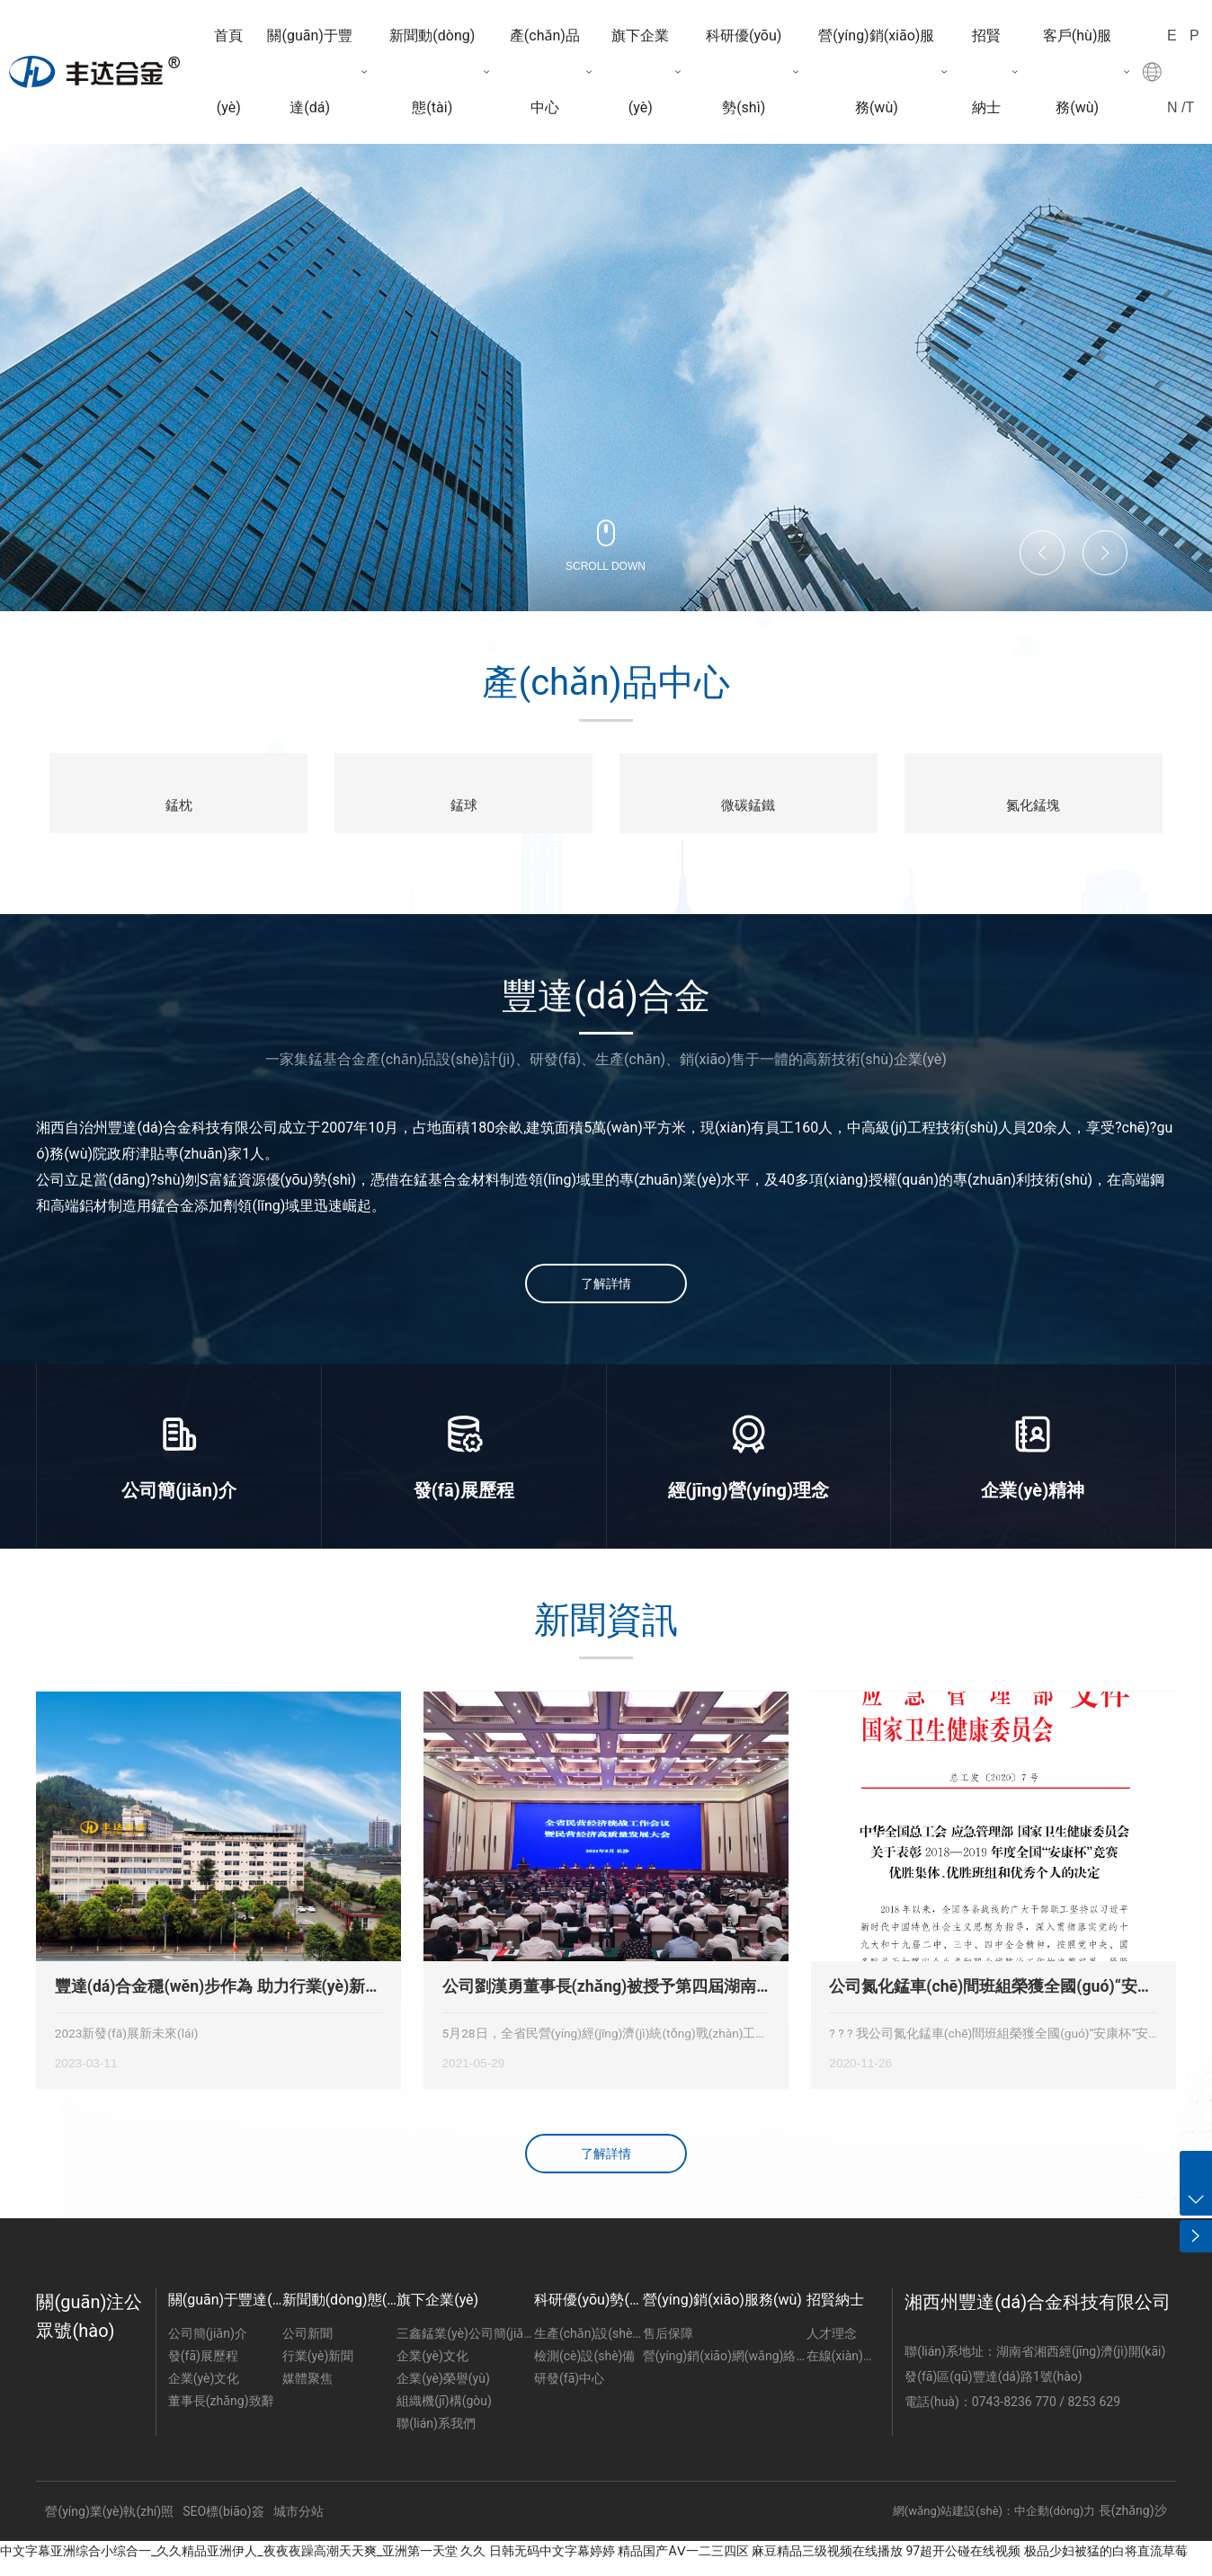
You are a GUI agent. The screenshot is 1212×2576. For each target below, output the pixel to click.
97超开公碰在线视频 (963, 2564)
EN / (1176, 71)
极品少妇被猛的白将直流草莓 (1106, 2564)
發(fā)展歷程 (464, 1504)
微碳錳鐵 (748, 806)
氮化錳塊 (1033, 806)
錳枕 (179, 806)
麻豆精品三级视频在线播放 (827, 2564)
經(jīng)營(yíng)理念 (749, 1504)
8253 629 (1095, 2415)
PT (1192, 71)
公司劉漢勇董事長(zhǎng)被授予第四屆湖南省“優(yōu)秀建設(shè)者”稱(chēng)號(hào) (599, 2002)
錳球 (464, 806)
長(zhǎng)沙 (1133, 2524)
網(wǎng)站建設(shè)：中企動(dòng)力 (994, 2524)
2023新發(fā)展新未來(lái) (127, 2046)
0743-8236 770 (1015, 2415)
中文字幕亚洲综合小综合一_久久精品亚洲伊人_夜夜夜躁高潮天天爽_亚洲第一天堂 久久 (243, 2564)
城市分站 (298, 2525)
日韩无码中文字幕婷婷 (552, 2564)
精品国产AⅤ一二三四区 (683, 2564)
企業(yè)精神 (1032, 1504)
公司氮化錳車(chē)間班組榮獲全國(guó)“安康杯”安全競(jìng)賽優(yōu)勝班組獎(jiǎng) (991, 2002)
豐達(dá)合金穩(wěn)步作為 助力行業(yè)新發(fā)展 (218, 2002)
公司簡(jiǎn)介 (178, 1504)
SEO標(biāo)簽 (223, 2525)
